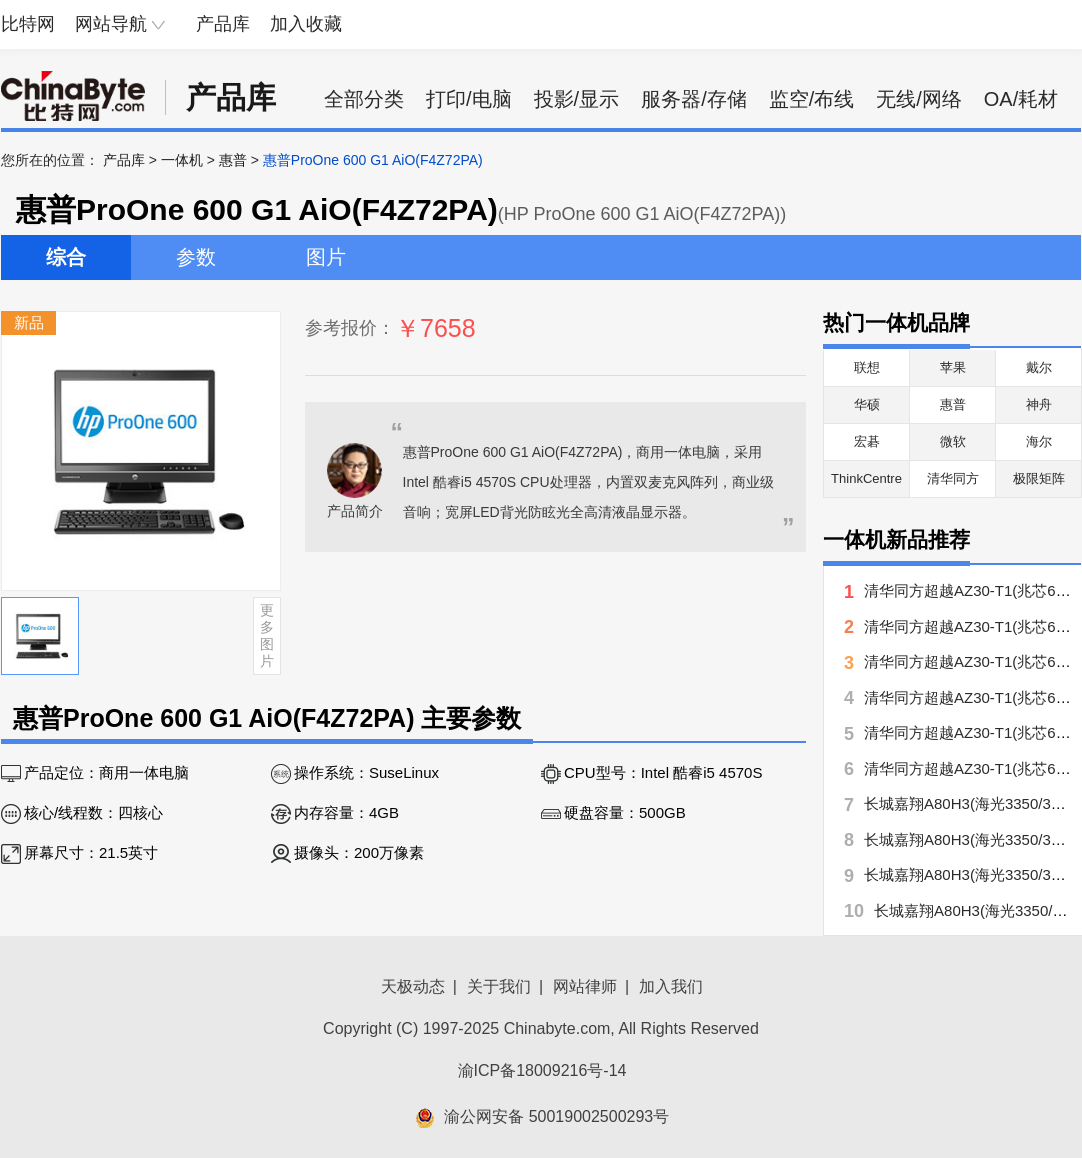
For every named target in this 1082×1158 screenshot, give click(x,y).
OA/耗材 (1021, 99)
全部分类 (364, 99)
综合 (66, 257)
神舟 (1039, 404)
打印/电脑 (469, 99)
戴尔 (1039, 367)
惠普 (233, 160)
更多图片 (267, 635)
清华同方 (953, 478)
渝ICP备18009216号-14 (542, 1070)
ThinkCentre (866, 478)
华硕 (867, 404)
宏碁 (867, 441)
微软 (953, 441)
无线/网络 (919, 99)
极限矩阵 (1039, 478)
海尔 (1039, 441)
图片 (326, 257)
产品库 (223, 24)
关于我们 (499, 986)
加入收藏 (306, 24)
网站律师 (585, 986)
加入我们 (671, 986)
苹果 (953, 367)
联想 (867, 367)
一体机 (182, 160)
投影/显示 (577, 99)
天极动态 (413, 986)
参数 (196, 257)
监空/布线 (812, 99)
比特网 (28, 24)
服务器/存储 (694, 99)
